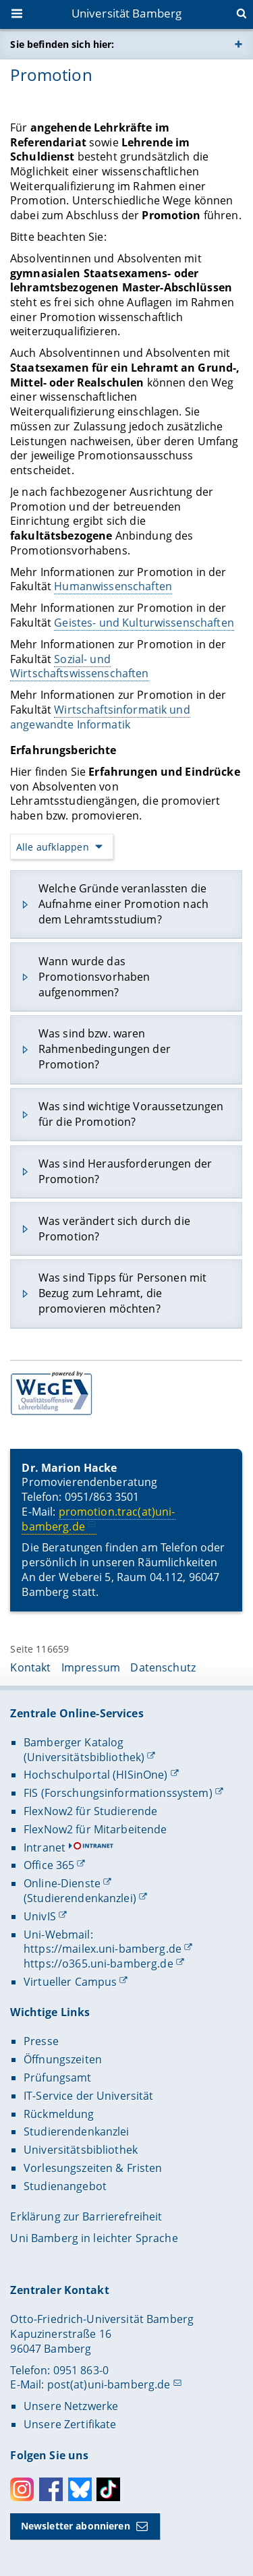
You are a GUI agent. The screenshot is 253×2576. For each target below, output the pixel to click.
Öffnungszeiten (63, 2059)
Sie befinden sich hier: (62, 44)
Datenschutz (163, 1667)
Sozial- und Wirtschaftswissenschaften (79, 666)
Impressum (90, 1667)
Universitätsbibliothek (81, 2149)
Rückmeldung (59, 2114)
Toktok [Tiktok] (108, 2489)
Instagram (22, 2489)
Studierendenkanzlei (77, 2131)
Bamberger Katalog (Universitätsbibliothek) (84, 1750)
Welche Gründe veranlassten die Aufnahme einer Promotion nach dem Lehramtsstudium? (123, 904)
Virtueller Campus (70, 1981)
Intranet (44, 1847)
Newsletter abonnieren (75, 2525)
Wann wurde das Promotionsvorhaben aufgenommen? (94, 977)
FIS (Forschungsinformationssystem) (118, 1792)
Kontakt (30, 1667)
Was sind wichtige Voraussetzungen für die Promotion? (131, 1114)
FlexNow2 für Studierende (90, 1811)
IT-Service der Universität (89, 2095)
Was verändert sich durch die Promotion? (114, 1228)
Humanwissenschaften (114, 586)
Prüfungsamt (58, 2077)
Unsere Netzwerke (71, 2406)
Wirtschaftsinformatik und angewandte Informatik (100, 717)
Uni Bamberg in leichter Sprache (93, 2238)
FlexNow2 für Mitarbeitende (95, 1829)
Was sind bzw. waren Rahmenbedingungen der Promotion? (104, 1049)
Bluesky (80, 2489)
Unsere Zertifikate (70, 2424)
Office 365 (49, 1865)
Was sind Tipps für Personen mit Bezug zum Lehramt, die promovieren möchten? (122, 1293)
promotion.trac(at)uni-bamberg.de (98, 1519)
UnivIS (40, 1916)
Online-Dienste (62, 1883)
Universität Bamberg (127, 13)
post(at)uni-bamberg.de (109, 2384)
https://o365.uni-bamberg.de (98, 1963)
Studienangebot (65, 2186)
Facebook (51, 2489)
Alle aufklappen (52, 846)
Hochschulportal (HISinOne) (96, 1774)
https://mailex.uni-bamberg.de (102, 1948)
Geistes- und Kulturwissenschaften (145, 622)
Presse (41, 2041)
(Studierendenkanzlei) (80, 1898)
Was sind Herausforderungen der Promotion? (125, 1171)
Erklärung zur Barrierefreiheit (86, 2216)
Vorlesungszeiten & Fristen (93, 2167)
